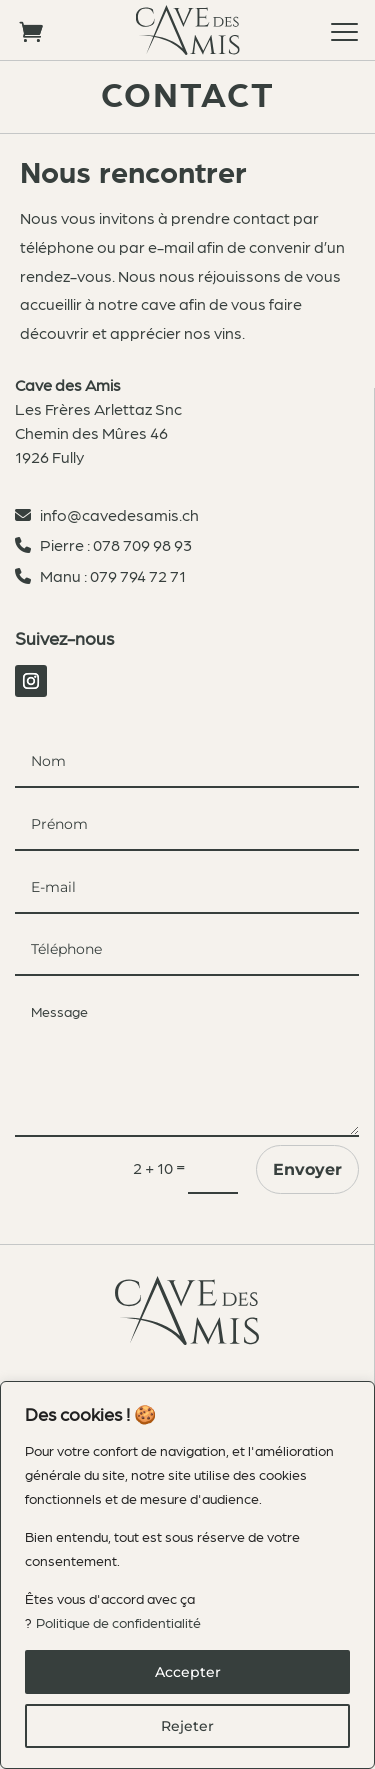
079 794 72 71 (138, 575)
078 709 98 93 (142, 544)
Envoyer (307, 1169)
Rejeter (187, 1726)
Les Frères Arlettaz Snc (98, 408)
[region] (187, 1575)
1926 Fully (49, 456)
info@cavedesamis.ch (116, 514)
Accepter (188, 1672)
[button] (345, 30)
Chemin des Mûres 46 (91, 432)
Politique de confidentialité (118, 1622)
